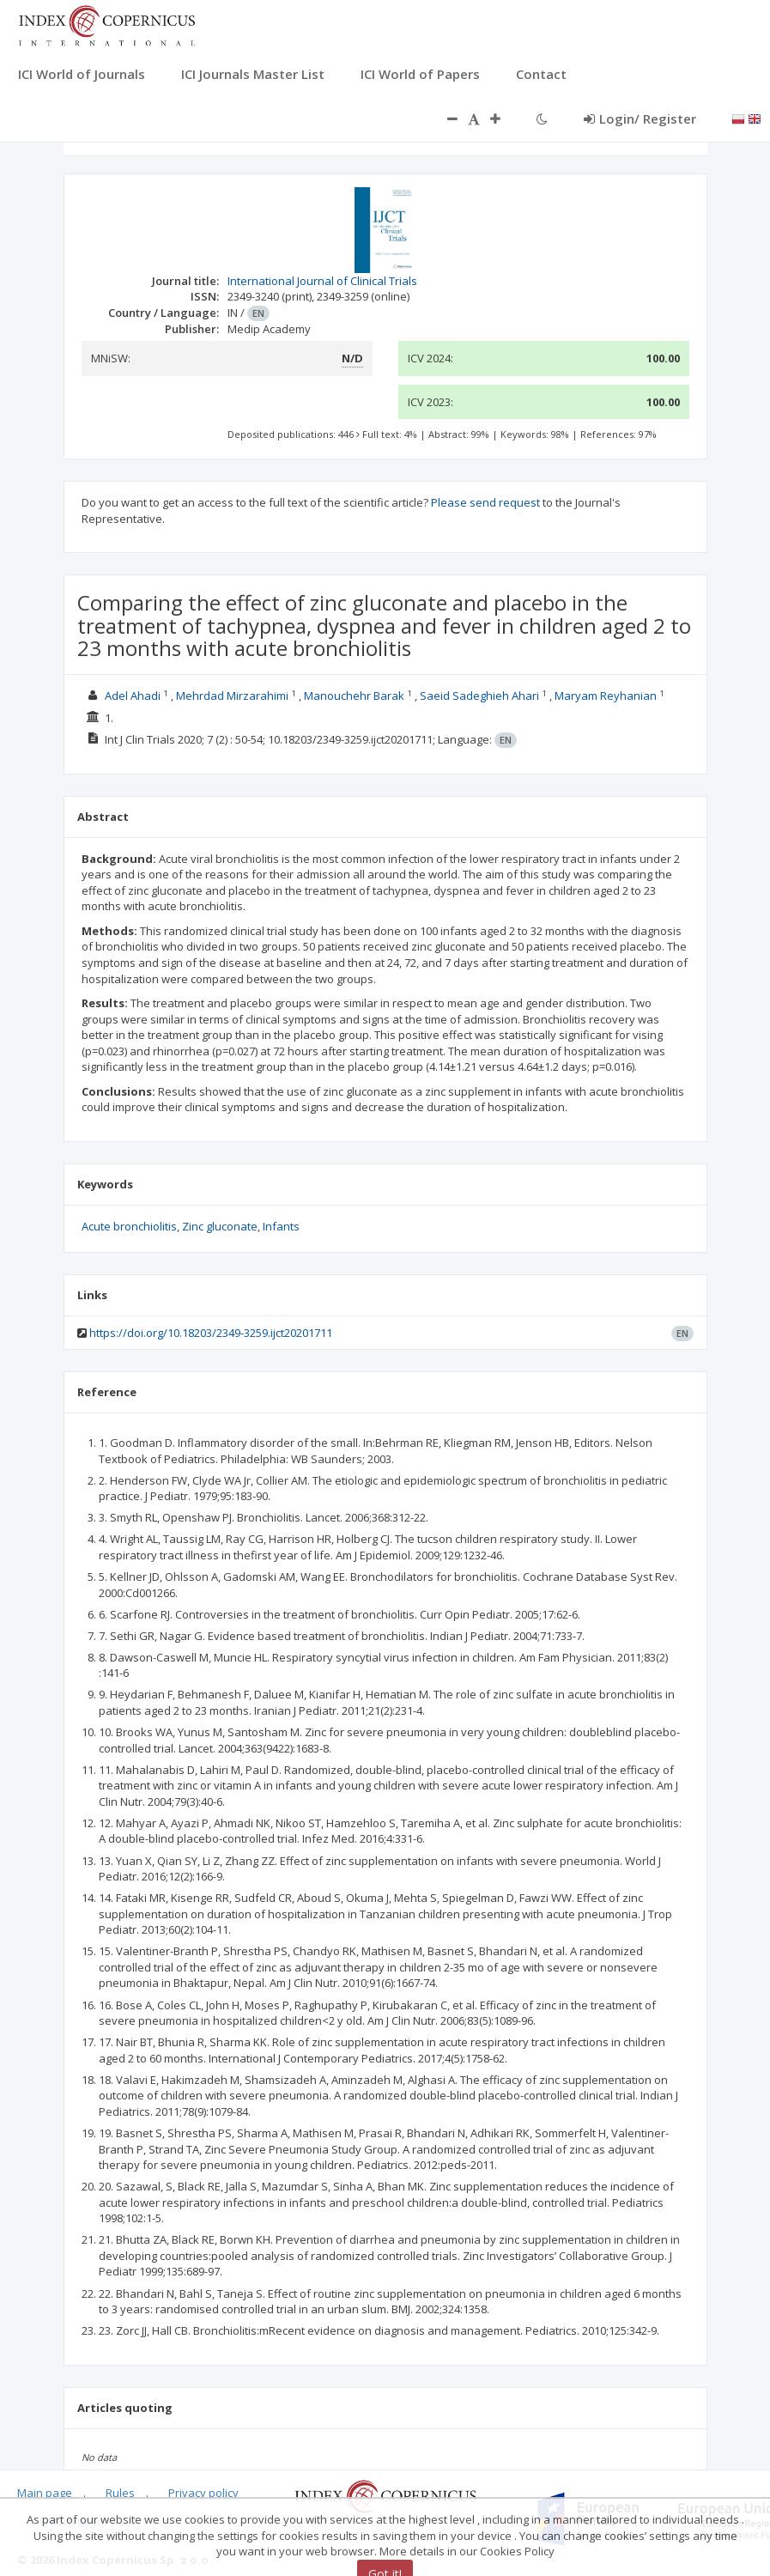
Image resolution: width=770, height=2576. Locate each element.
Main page (44, 2492)
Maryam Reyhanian (606, 695)
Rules (120, 2492)
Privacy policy (203, 2492)
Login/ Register (640, 118)
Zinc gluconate (220, 1226)
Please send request (485, 502)
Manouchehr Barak (354, 695)
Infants (281, 1226)
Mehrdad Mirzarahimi (232, 695)
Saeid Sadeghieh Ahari (479, 695)
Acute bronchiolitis (129, 1226)
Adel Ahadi (133, 695)
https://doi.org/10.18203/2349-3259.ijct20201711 (210, 1332)
